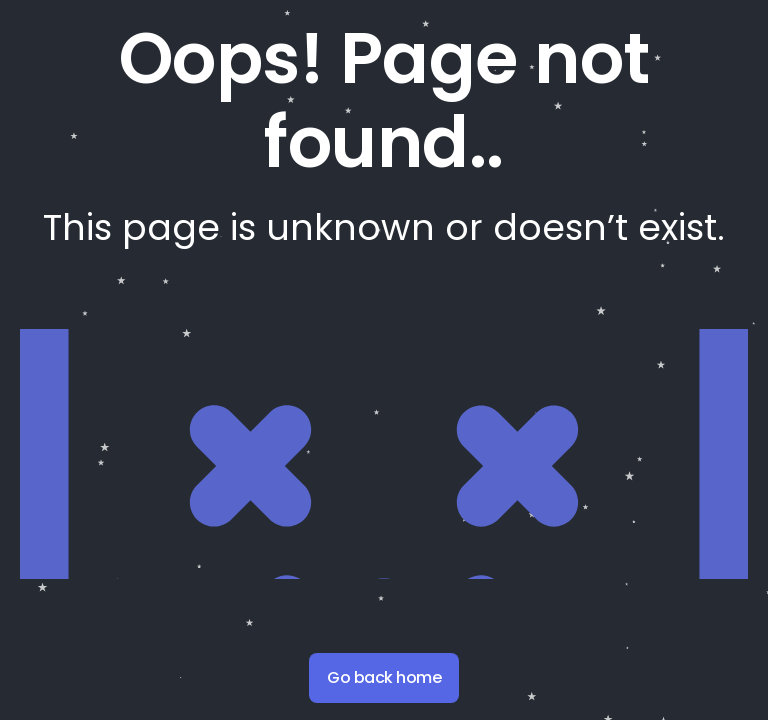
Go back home (384, 677)
